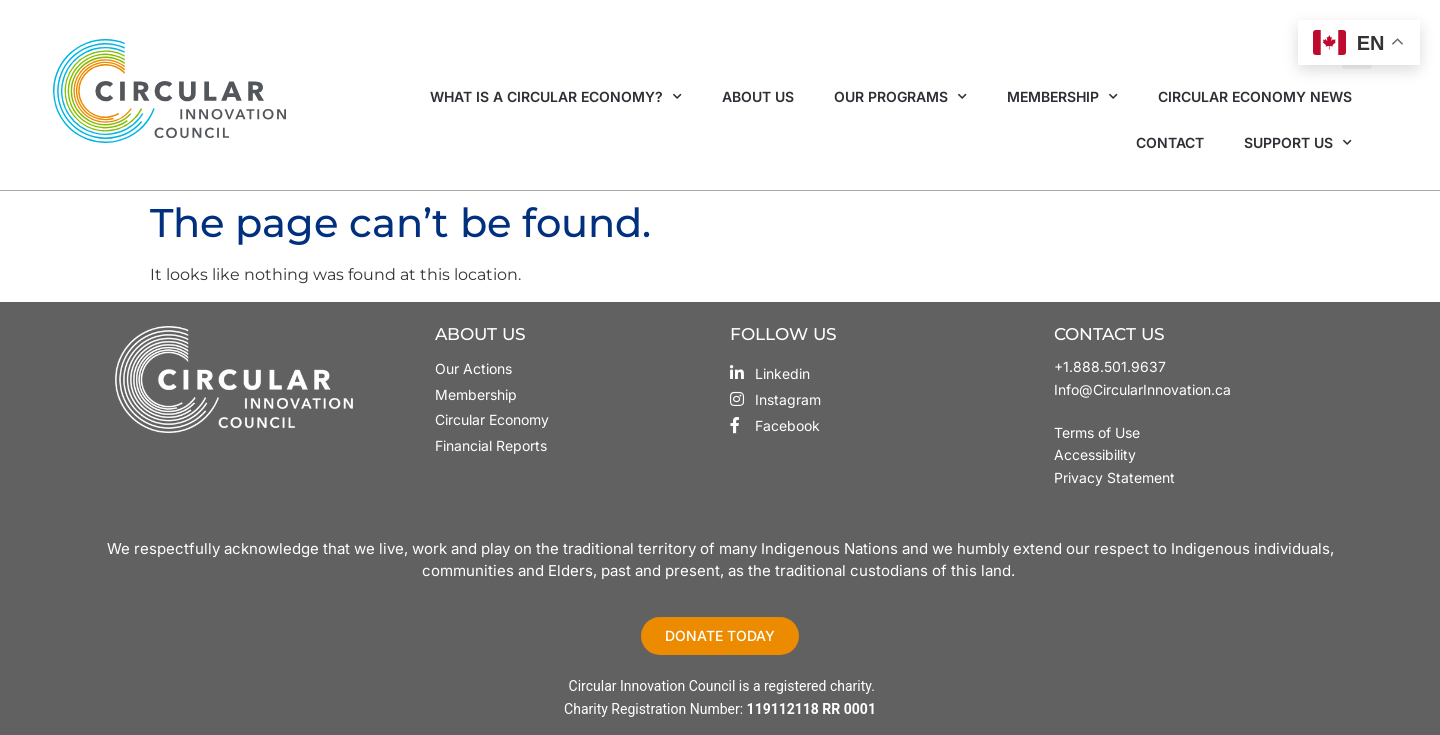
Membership (1062, 97)
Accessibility (1095, 454)
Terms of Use (1099, 432)
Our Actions (473, 368)
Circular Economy (492, 419)
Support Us (1298, 143)
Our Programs (900, 97)
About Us (758, 96)
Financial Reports (491, 445)
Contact (1170, 142)
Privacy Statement (1114, 477)
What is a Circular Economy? (556, 97)
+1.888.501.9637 (1110, 366)
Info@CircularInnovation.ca (1142, 389)
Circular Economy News (1255, 96)
